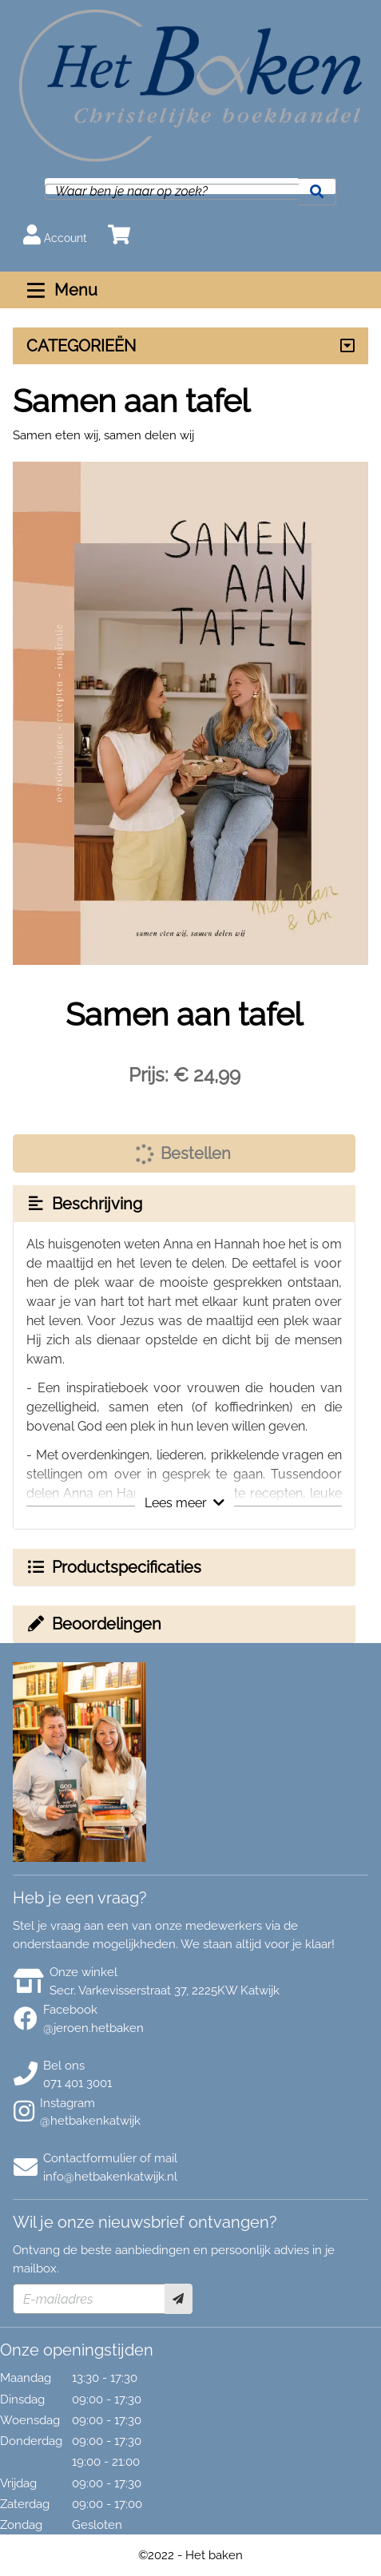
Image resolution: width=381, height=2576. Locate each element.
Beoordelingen (93, 1623)
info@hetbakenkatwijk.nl (110, 2176)
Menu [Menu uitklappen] (60, 290)
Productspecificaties (113, 1567)
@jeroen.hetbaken (93, 2028)
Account (55, 234)
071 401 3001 (77, 2083)
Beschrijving (84, 1203)
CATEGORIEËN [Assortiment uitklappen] (81, 345)
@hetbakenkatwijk (90, 2121)
